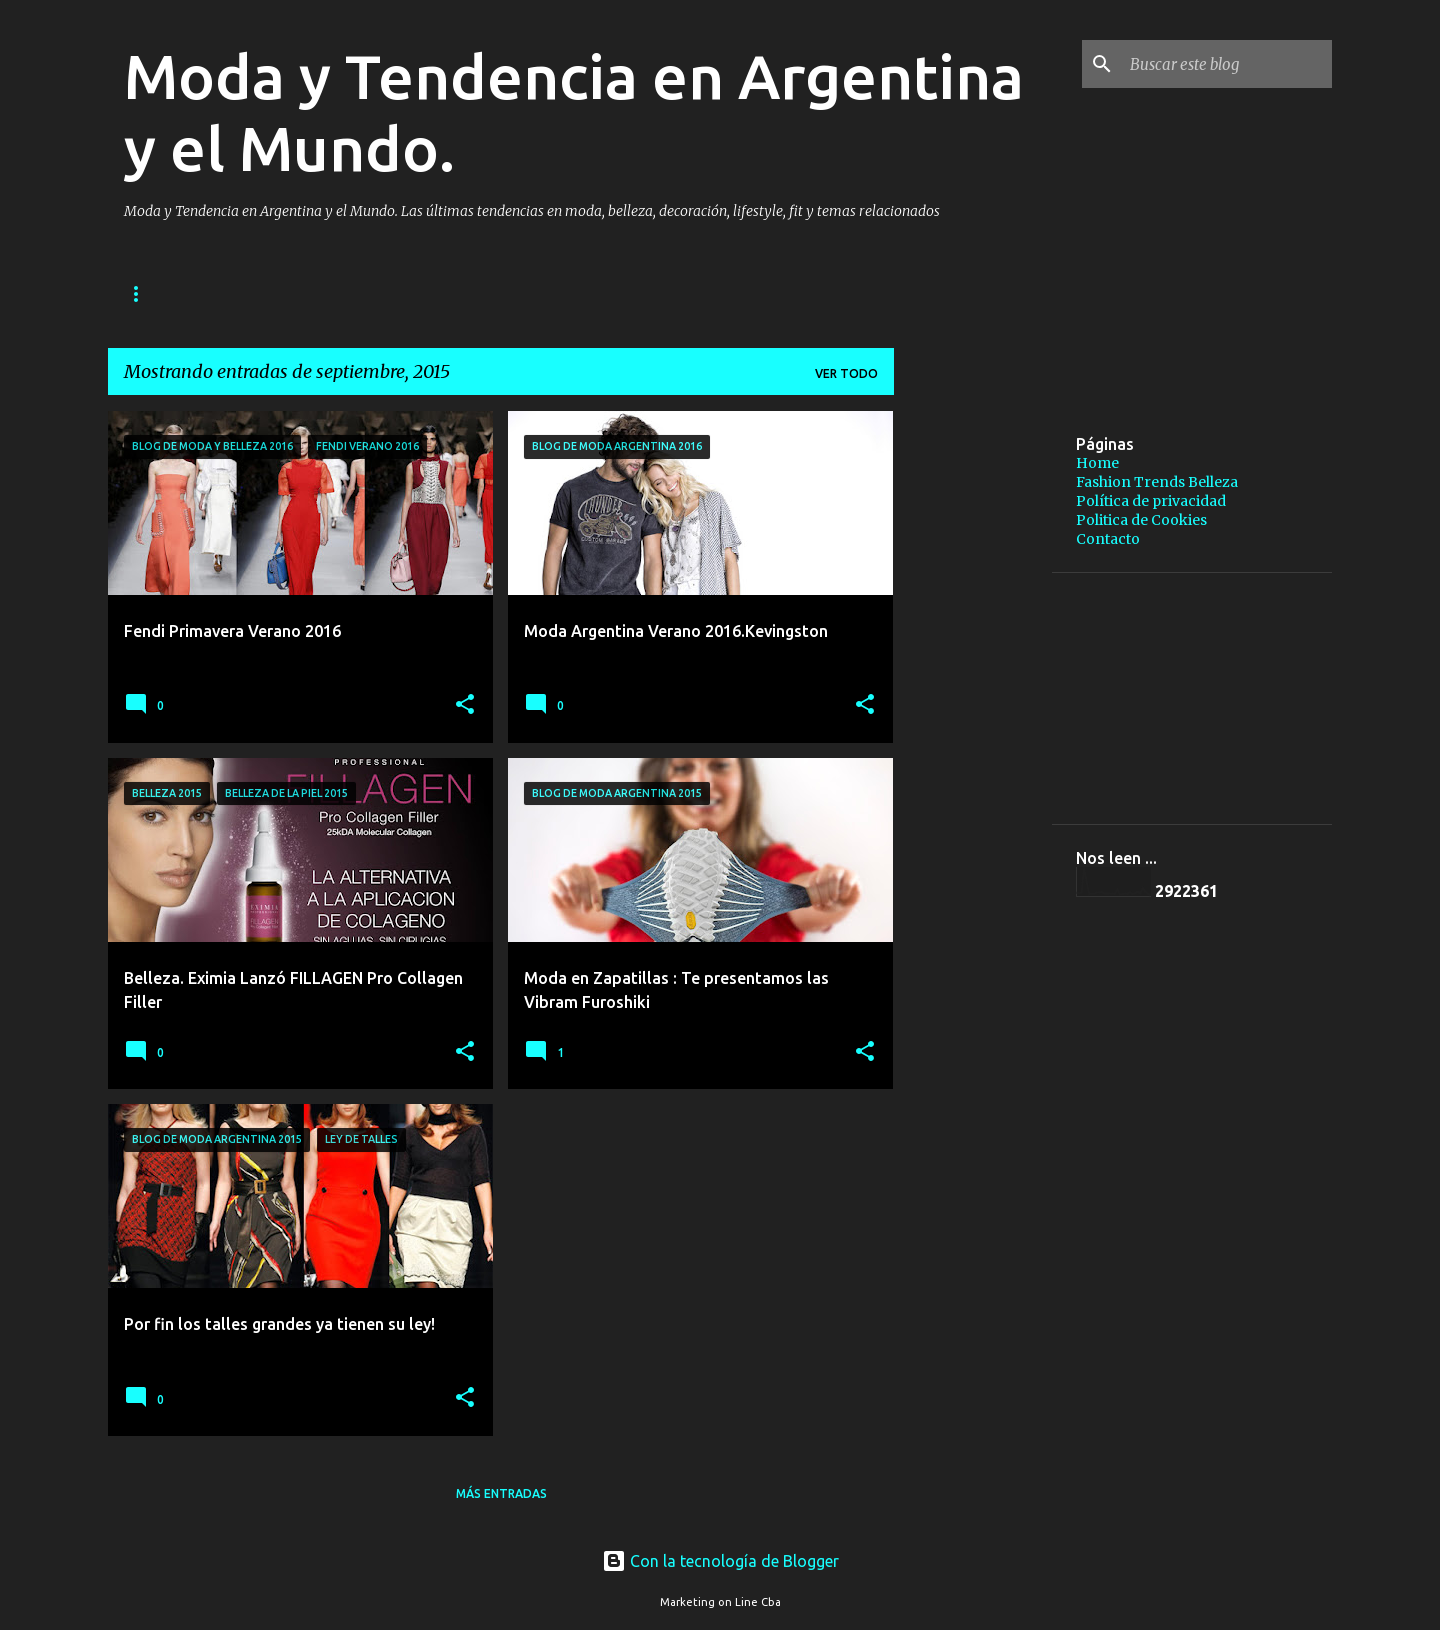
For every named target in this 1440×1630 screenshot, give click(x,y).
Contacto (1108, 539)
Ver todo (846, 373)
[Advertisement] (1143, 441)
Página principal (181, 293)
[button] (465, 705)
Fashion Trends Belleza (365, 293)
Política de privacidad (571, 293)
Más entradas (501, 1493)
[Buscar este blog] (1227, 64)
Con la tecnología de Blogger (720, 1561)
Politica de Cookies (1141, 520)
